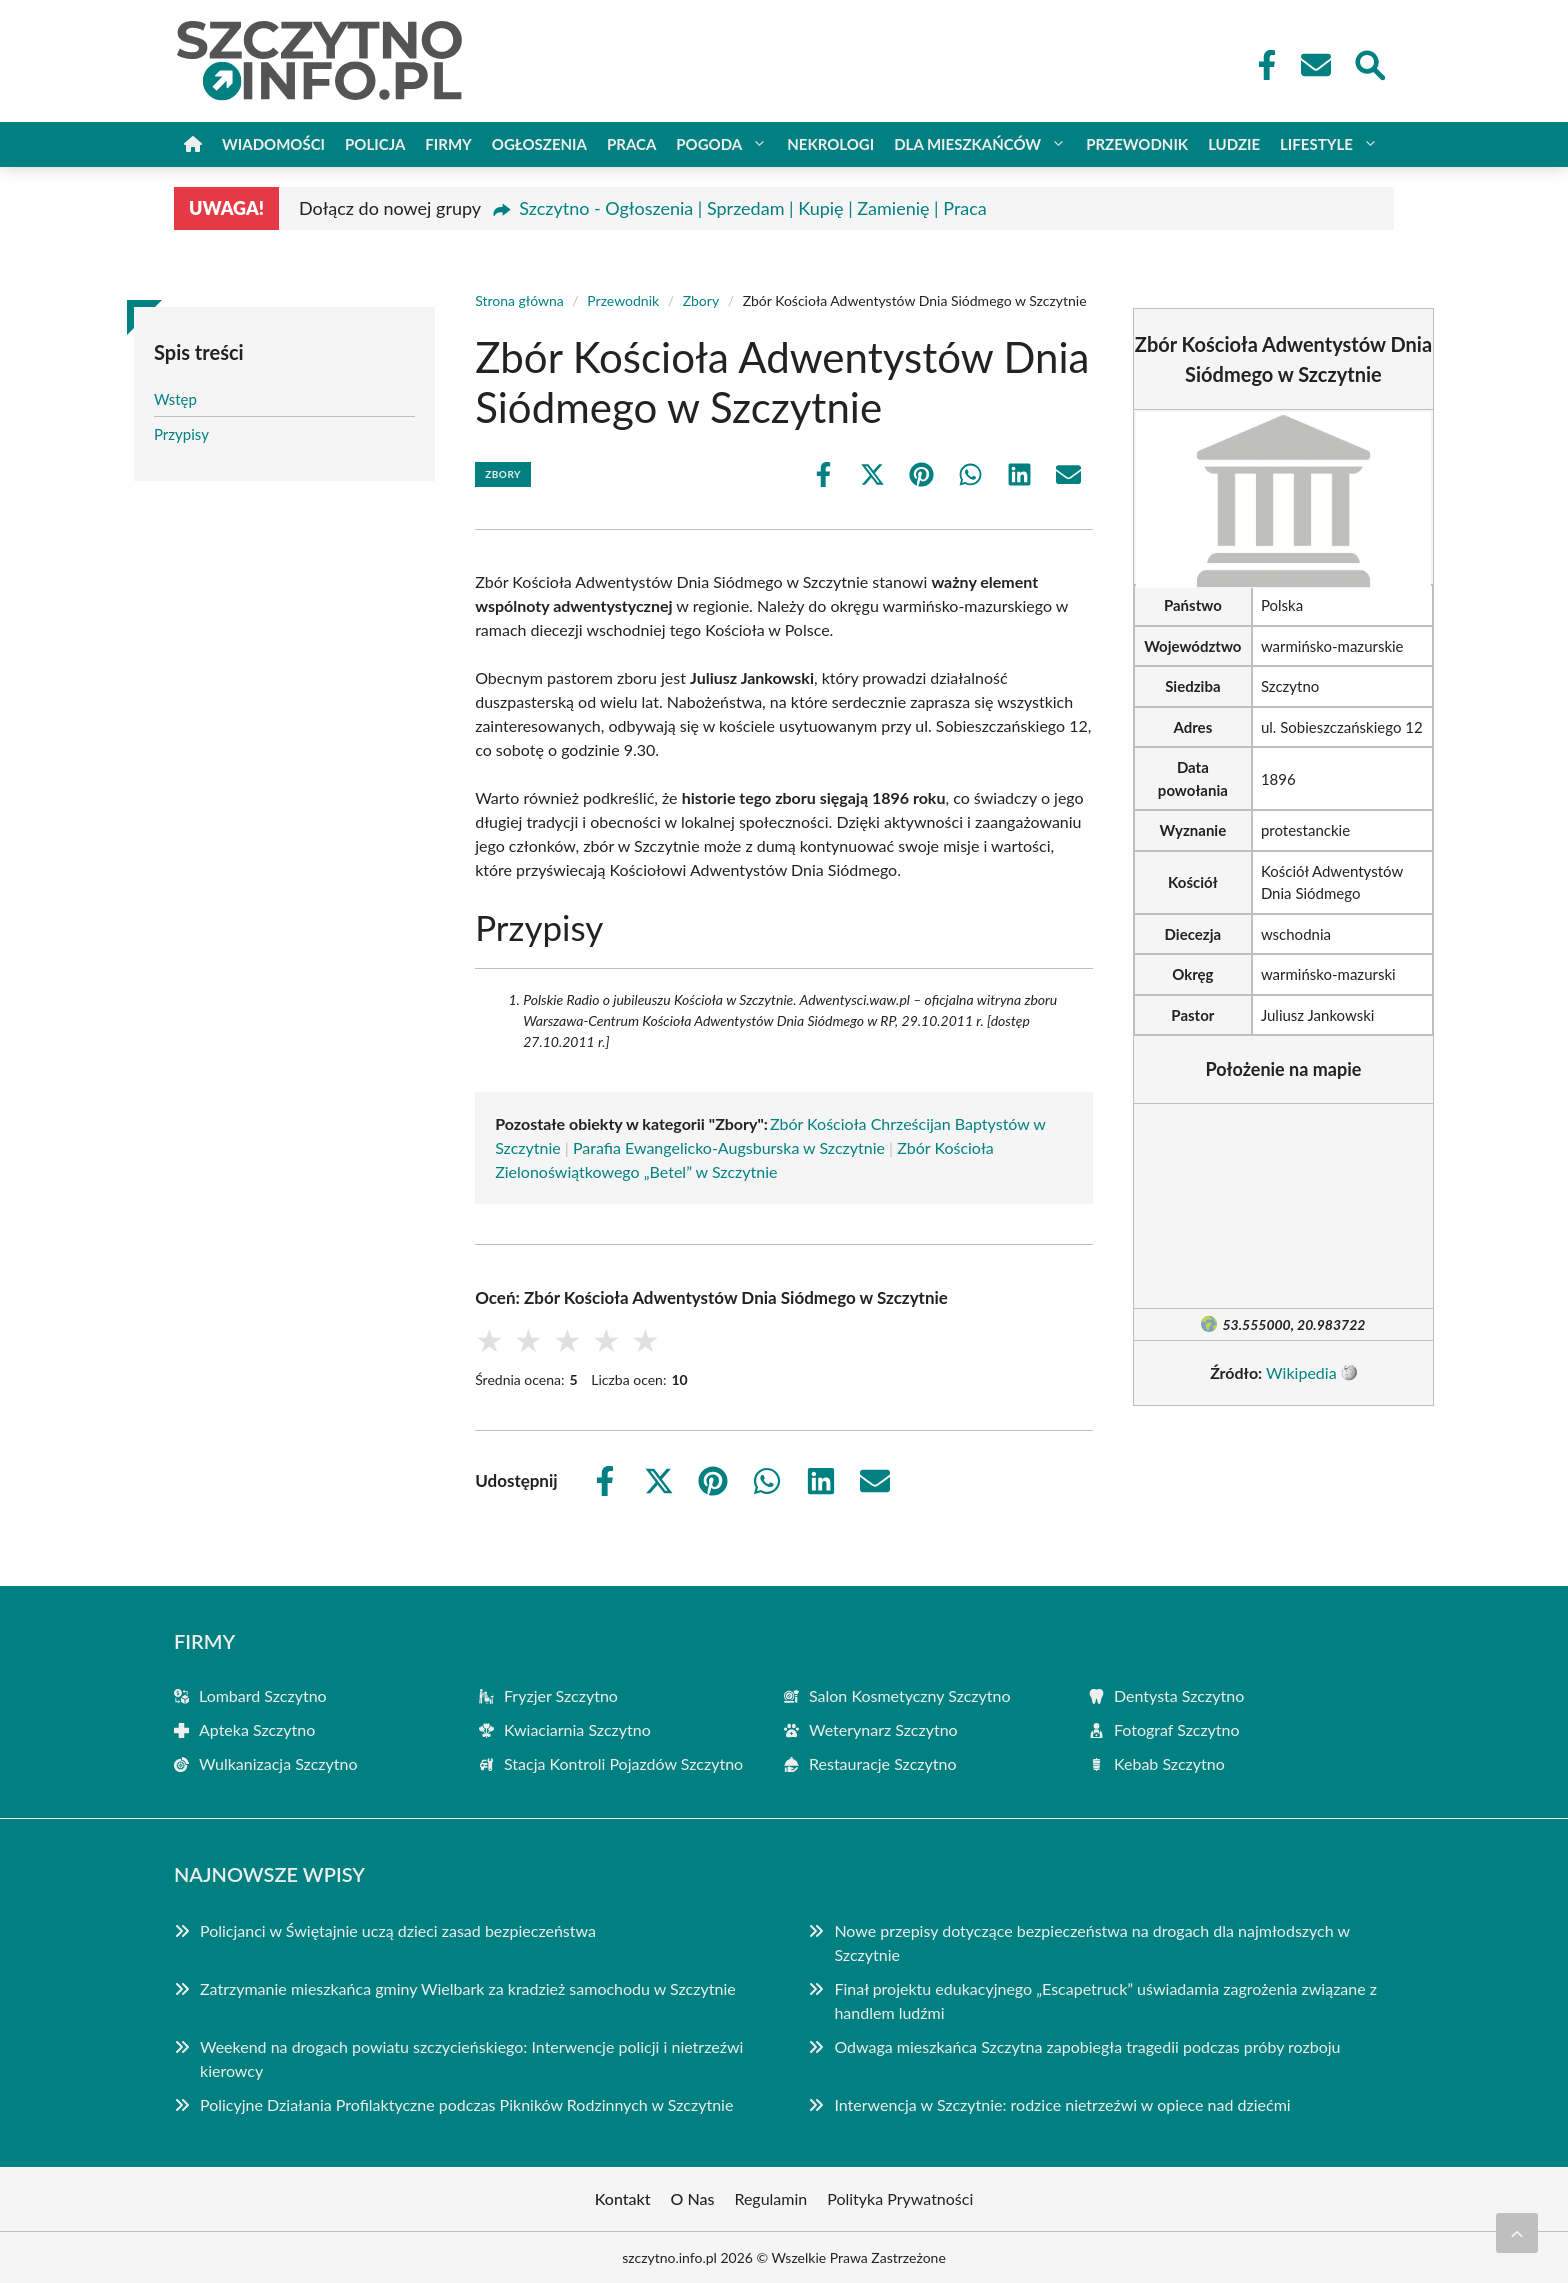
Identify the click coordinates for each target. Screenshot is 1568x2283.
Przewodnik (1137, 144)
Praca (631, 144)
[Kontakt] (1315, 65)
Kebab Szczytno (1169, 1763)
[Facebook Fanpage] (1261, 65)
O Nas (693, 2198)
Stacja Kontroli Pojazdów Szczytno (623, 1763)
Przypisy (181, 434)
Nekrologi (830, 144)
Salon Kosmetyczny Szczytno (910, 1695)
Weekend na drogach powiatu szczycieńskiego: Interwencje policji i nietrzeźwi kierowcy (471, 2058)
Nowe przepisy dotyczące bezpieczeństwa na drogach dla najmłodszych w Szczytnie (1091, 1942)
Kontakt (623, 2198)
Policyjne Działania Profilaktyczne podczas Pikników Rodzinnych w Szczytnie (466, 2104)
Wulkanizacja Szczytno (278, 1763)
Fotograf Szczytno (1177, 1729)
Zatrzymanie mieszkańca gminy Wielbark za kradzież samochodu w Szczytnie (468, 1988)
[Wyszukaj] (1369, 63)
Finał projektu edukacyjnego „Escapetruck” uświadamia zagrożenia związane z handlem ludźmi (1105, 2000)
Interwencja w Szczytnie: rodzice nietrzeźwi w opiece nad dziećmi (1062, 2104)
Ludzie (1234, 144)
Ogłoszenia (539, 144)
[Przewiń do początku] (1517, 2233)
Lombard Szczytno (263, 1695)
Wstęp (175, 399)
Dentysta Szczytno (1179, 1695)
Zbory (701, 300)
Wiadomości (273, 144)
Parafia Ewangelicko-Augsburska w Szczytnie (729, 1147)
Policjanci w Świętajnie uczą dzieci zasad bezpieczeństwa (398, 1930)
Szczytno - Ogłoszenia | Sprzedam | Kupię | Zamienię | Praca (753, 208)
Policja (375, 144)
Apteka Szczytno (257, 1729)
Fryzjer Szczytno (561, 1695)
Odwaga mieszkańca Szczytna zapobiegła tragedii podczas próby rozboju (1087, 2046)
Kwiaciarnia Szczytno (577, 1729)
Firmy (448, 144)
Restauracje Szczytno (883, 1763)
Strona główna (519, 300)
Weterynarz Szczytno (883, 1729)
